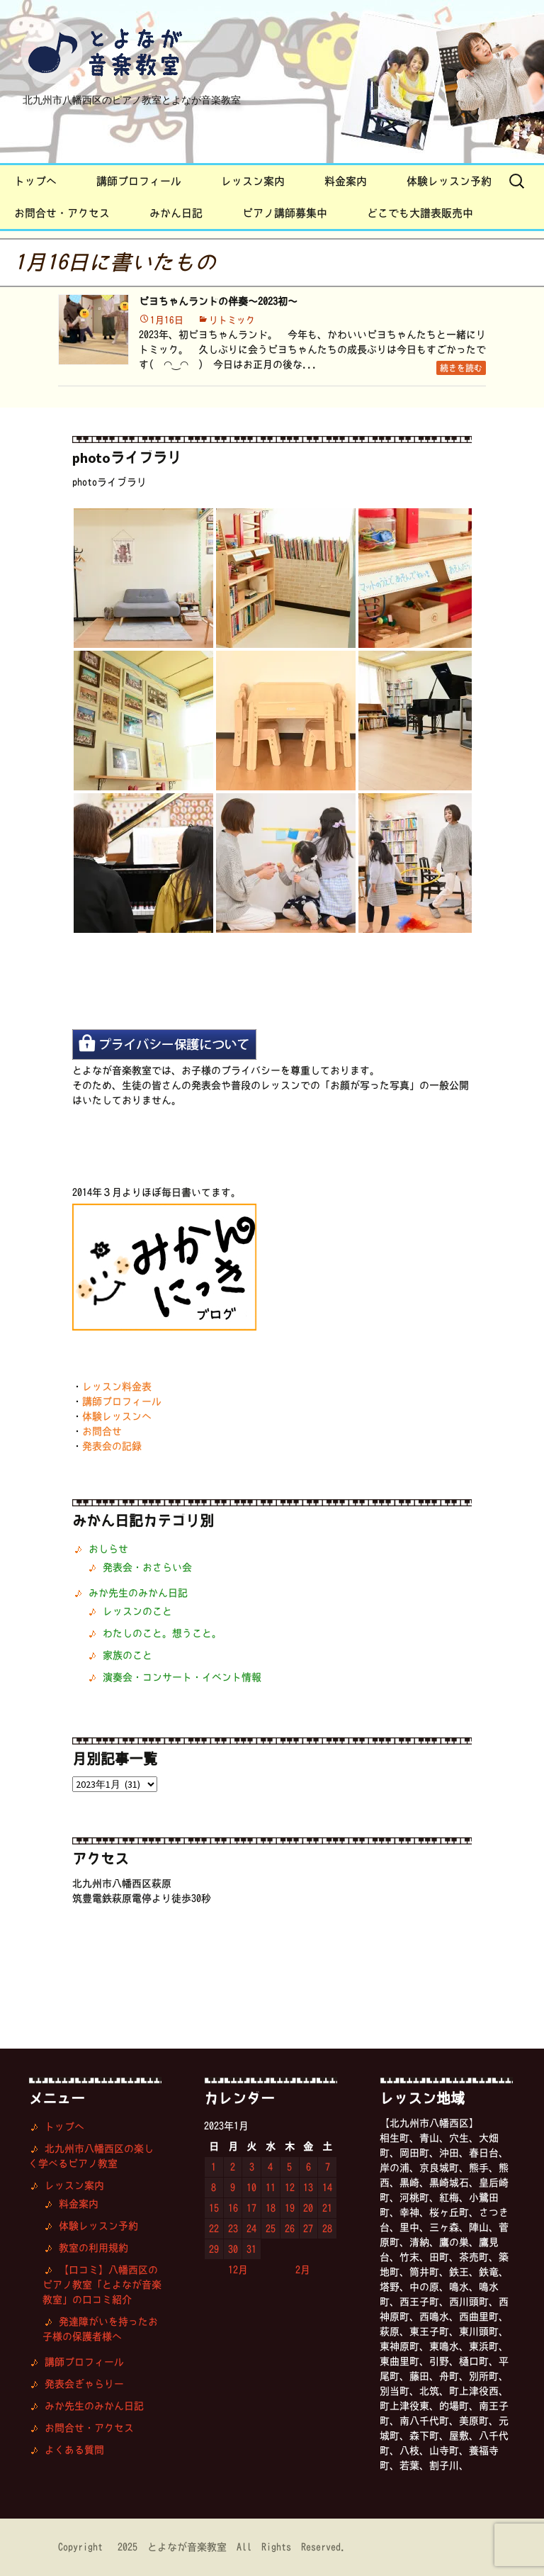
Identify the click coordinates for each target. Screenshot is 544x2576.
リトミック (232, 320)
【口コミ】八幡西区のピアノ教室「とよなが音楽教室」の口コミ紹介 (102, 2285)
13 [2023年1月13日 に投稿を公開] (308, 2188)
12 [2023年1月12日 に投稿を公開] (290, 2188)
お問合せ (102, 1431)
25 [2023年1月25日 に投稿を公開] (271, 2229)
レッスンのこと (137, 1611)
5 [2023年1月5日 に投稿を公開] (289, 2167)
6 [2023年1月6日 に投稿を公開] (308, 2167)
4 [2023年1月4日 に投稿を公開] (270, 2167)
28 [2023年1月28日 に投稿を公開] (327, 2229)
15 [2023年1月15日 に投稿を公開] (214, 2208)
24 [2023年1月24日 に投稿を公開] (251, 2229)
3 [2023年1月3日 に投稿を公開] (251, 2167)
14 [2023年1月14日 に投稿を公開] (327, 2188)
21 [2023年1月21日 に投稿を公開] (327, 2208)
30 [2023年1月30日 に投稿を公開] (233, 2249)
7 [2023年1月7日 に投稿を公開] (327, 2167)
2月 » (310, 2270)
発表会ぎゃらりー (84, 2384)
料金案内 (345, 181)
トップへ (35, 181)
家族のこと (127, 1655)
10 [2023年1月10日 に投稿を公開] (251, 2188)
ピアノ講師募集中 (284, 213)
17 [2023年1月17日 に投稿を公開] (251, 2208)
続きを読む (461, 368)
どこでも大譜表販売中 (420, 213)
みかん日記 (176, 213)
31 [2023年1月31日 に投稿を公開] (251, 2249)
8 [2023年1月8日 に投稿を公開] (213, 2188)
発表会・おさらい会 (147, 1567)
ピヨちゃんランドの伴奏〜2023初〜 (218, 301)
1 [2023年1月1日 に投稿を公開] (213, 2167)
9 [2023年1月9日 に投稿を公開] (232, 2188)
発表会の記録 (112, 1446)
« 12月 (230, 2270)
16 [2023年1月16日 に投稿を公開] (233, 2208)
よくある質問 (74, 2450)
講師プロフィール (138, 181)
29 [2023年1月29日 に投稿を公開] (214, 2249)
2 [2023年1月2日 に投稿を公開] (232, 2167)
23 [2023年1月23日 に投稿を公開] (233, 2229)
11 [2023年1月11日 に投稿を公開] (271, 2188)
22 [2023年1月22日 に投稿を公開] (214, 2229)
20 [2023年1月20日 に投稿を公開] (308, 2208)
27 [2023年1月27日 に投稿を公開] (308, 2229)
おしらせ (108, 1549)
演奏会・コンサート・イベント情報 (182, 1677)
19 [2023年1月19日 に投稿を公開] (290, 2208)
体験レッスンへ (117, 1416)
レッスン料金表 (117, 1386)
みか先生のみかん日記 (138, 1593)
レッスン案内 (253, 181)
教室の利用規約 (93, 2248)
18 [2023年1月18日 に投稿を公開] (271, 2208)
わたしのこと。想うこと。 (162, 1633)
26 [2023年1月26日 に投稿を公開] (290, 2229)
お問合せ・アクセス (62, 213)
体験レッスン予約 (449, 181)
